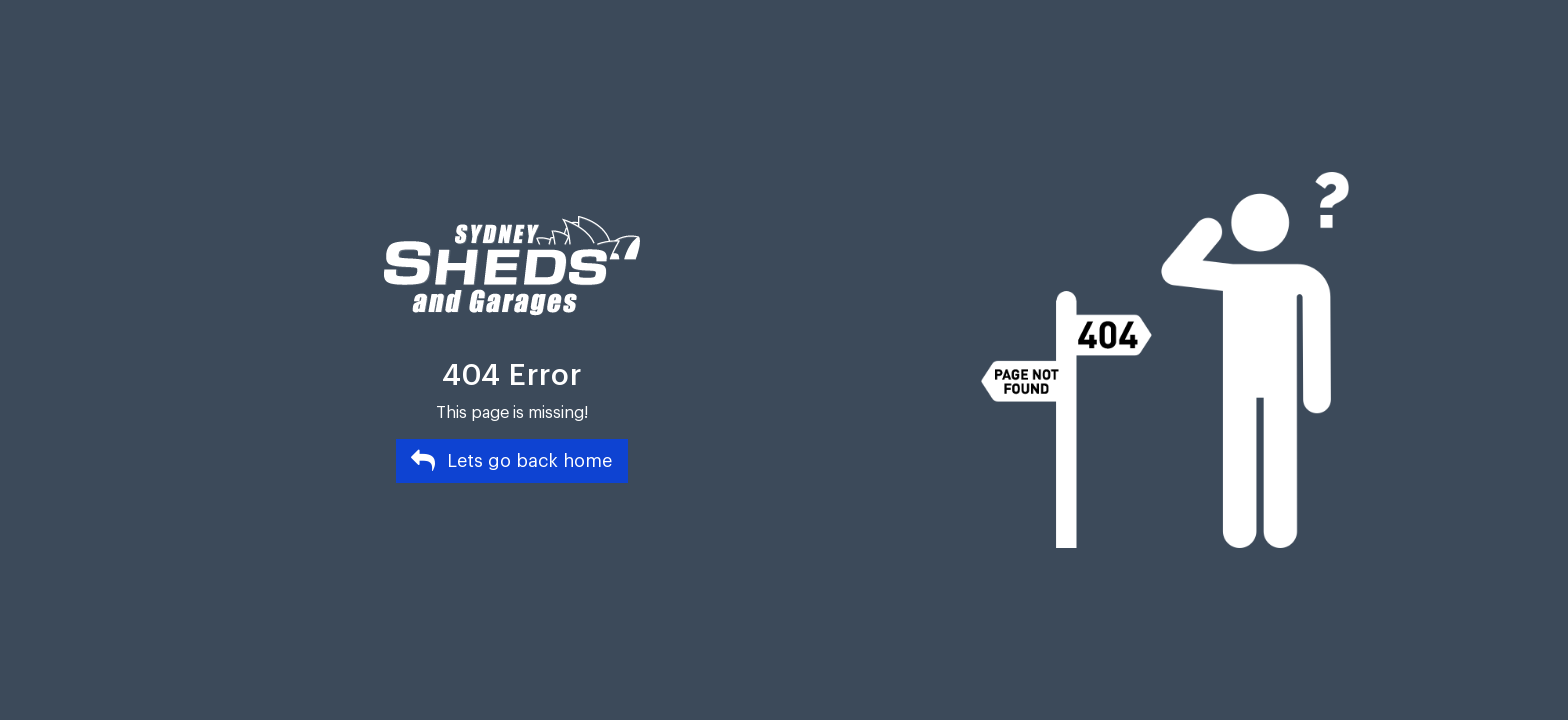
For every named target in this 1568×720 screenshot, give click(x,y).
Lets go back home (511, 460)
